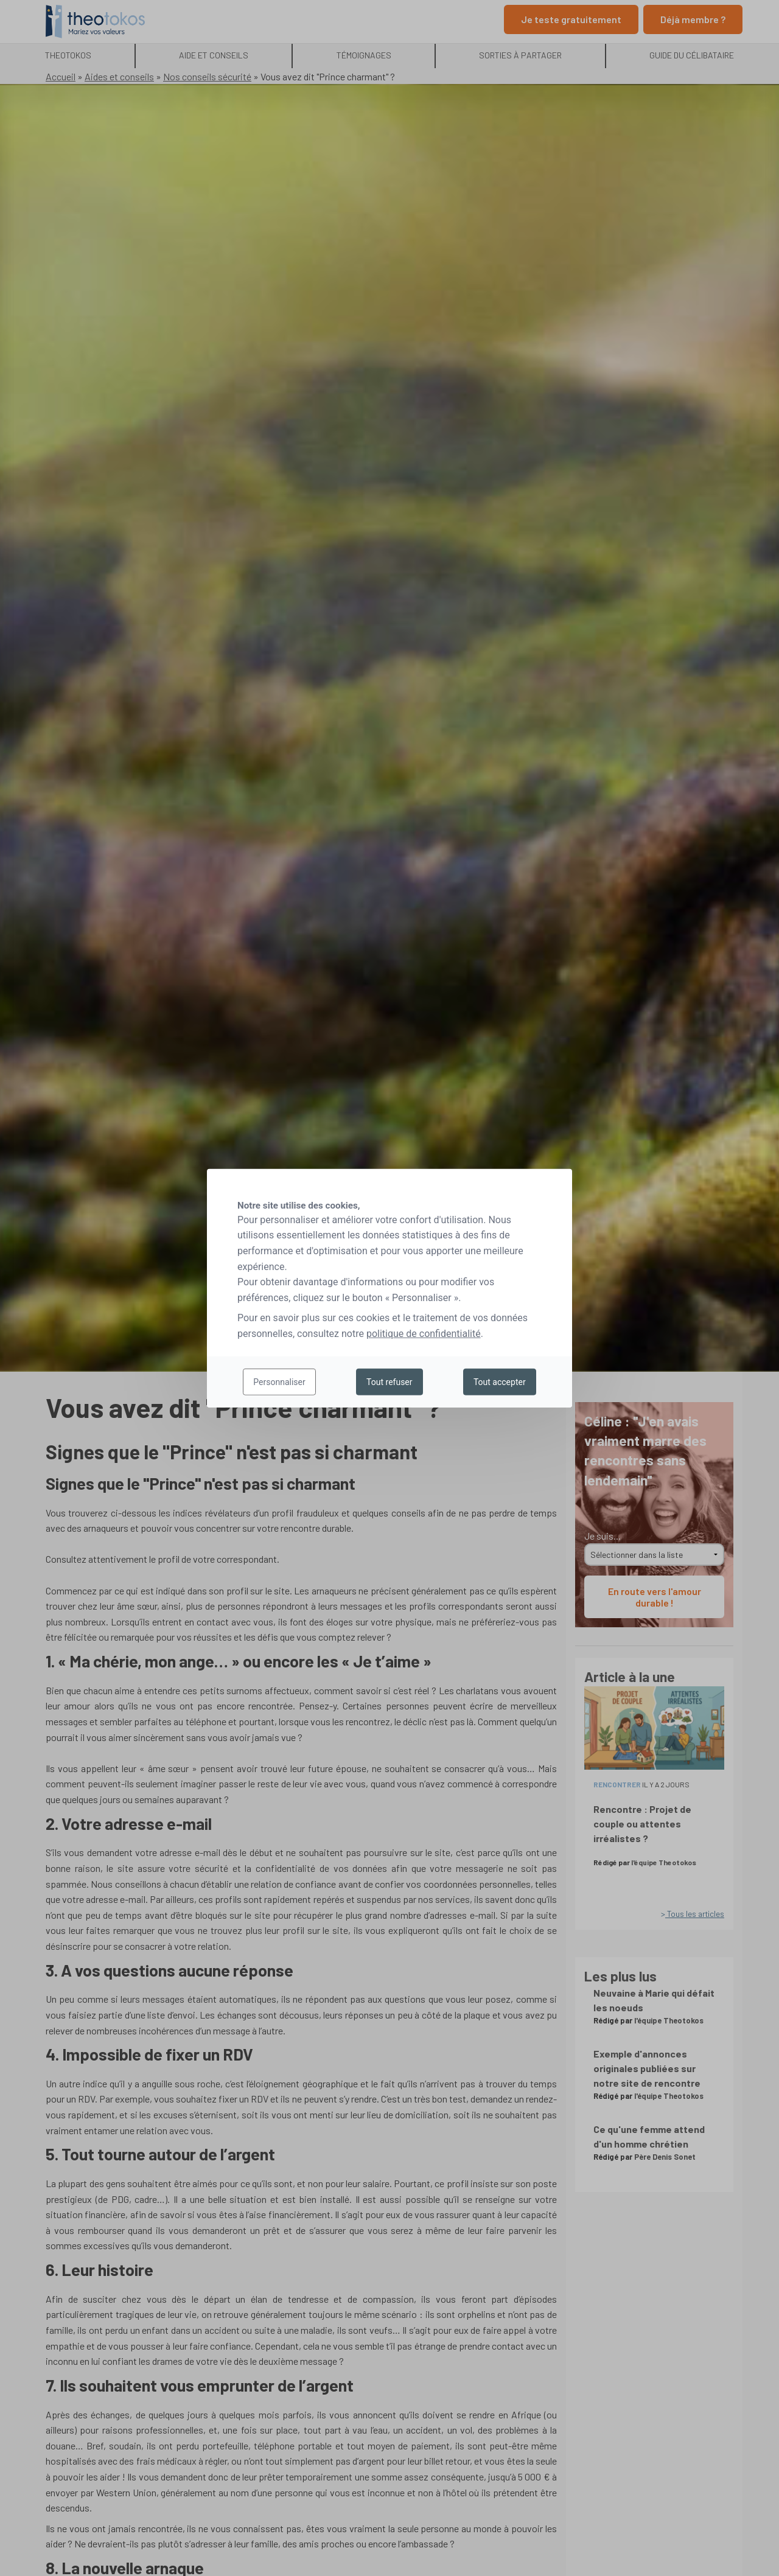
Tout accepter (499, 1382)
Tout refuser (389, 1382)
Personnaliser (279, 1382)
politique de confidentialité (423, 1333)
